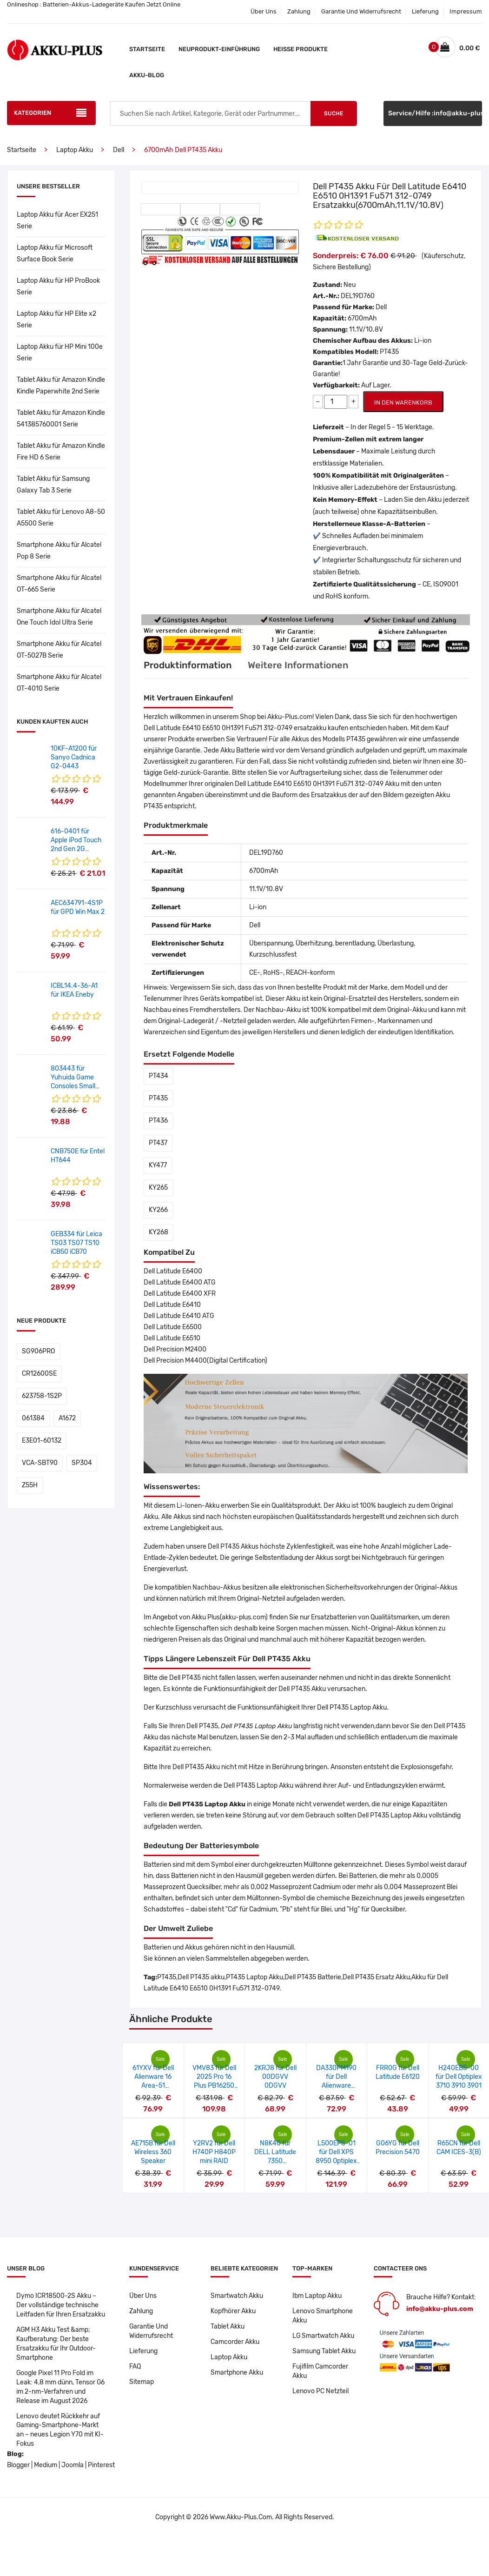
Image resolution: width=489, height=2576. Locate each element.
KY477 (158, 1165)
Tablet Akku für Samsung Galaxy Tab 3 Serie (53, 484)
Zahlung (299, 11)
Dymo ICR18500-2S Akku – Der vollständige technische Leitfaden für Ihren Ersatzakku (61, 2305)
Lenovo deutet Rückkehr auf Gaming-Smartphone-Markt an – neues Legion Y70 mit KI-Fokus (60, 2430)
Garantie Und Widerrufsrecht (361, 11)
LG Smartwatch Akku (323, 2336)
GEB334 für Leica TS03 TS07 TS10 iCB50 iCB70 (76, 1243)
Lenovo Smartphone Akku (322, 2315)
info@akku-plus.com (439, 2309)
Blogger (18, 2465)
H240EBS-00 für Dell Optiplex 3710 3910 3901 (459, 2077)
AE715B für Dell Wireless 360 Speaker (153, 2152)
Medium (45, 2465)
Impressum (465, 11)
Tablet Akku (227, 2326)
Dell (118, 150)
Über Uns (264, 11)
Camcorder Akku (235, 2342)
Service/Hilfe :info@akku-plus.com (435, 113)
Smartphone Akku (237, 2372)
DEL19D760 (358, 296)
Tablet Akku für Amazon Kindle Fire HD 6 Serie (61, 451)
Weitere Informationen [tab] (298, 665)
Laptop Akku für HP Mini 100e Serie (60, 352)
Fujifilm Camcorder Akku (320, 2371)
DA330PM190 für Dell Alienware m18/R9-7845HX (336, 2085)
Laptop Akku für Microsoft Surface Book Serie (55, 253)
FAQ (135, 2366)
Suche (333, 113)
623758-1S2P (42, 1396)
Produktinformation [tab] (187, 665)
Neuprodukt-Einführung (219, 49)
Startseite (147, 49)
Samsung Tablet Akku (324, 2351)
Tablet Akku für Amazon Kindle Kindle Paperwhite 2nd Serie (61, 385)
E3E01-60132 (41, 1440)
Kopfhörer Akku (233, 2311)
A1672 (67, 1418)
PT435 (158, 1098)
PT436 (158, 1121)
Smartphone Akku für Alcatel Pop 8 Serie (59, 550)
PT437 (158, 1143)
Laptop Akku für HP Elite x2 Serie (56, 319)
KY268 (158, 1232)
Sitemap (141, 2382)
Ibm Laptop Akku (317, 2296)
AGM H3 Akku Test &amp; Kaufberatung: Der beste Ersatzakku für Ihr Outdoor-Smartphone (56, 2344)
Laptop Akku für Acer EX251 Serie (57, 220)
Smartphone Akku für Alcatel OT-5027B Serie (59, 649)
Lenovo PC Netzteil (320, 2391)
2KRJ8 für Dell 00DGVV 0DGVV (275, 2077)
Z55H (30, 1485)
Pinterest (101, 2465)
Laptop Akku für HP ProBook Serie (58, 286)
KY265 (158, 1187)
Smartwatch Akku (237, 2296)
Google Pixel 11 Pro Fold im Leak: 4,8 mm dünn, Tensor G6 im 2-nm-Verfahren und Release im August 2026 (60, 2387)
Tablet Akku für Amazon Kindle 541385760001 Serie (61, 418)
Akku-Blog (146, 75)
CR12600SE (39, 1374)
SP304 (82, 1463)
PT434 (158, 1076)
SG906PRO (38, 1351)
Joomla (72, 2465)
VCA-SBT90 (40, 1463)
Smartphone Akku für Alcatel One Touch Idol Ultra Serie (59, 616)
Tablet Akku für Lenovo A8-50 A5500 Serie (61, 517)
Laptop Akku (74, 150)
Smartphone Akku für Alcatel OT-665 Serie (59, 583)
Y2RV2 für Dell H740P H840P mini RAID (214, 2152)
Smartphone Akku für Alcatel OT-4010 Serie (59, 682)
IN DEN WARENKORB (403, 402)
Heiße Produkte (300, 49)
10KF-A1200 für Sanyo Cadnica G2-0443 (74, 757)
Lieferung (425, 11)
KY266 (158, 1210)
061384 (33, 1418)
